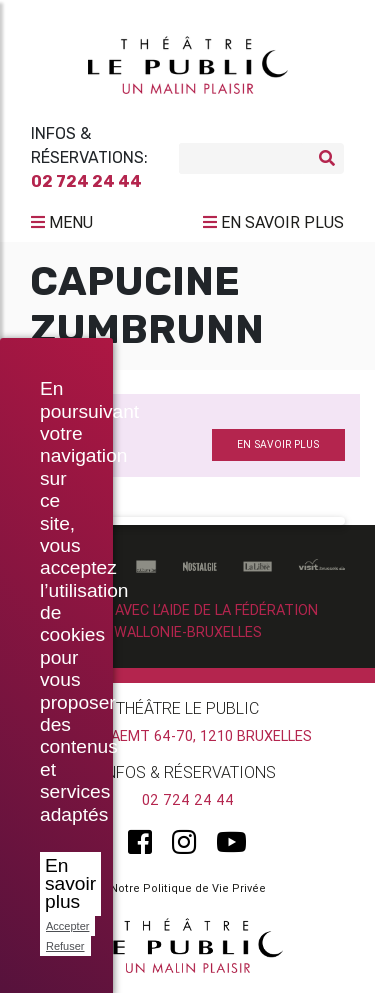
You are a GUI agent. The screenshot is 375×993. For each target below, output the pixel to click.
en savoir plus (278, 444)
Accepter (67, 926)
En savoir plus (70, 883)
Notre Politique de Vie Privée (188, 888)
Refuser (65, 946)
